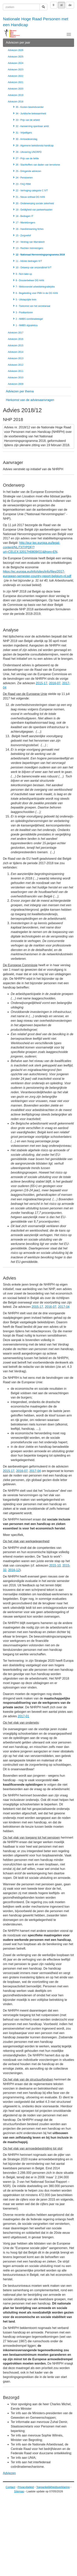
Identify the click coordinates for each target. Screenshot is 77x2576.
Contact (10, 2487)
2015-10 (55, 1565)
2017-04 (64, 1306)
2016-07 (55, 683)
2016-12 (14, 1570)
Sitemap (19, 2491)
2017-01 (23, 1716)
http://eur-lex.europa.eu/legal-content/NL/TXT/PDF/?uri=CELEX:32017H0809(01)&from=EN (31, 547)
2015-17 (41, 683)
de (70, 5)
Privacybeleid (26, 2487)
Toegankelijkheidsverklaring (53, 2487)
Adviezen (9, 2473)
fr (54, 5)
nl (61, 5)
